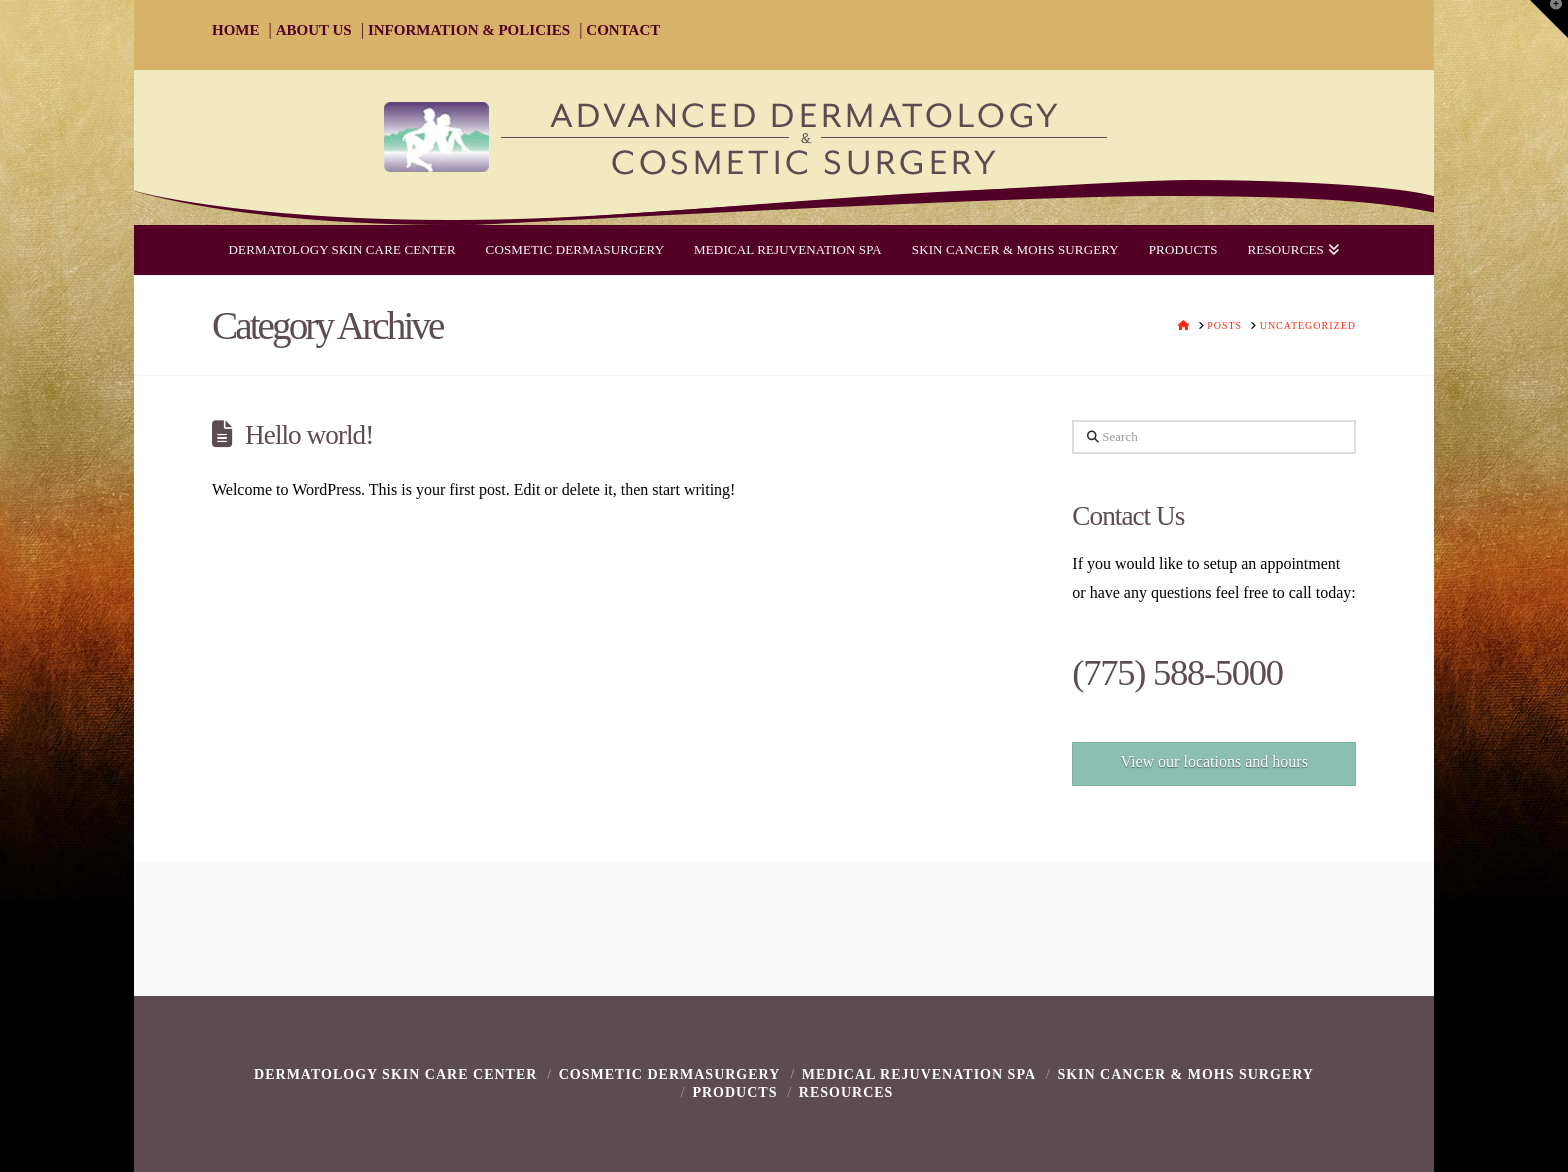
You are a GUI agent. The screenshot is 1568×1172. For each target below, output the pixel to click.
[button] (1549, 19)
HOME (236, 30)
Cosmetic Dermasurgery (670, 1074)
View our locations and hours (1213, 761)
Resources (846, 1092)
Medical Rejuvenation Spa (919, 1074)
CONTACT (623, 30)
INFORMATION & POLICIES (469, 30)
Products (734, 1092)
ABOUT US (314, 30)
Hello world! (309, 435)
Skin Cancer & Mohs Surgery (1185, 1074)
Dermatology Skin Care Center (395, 1074)
